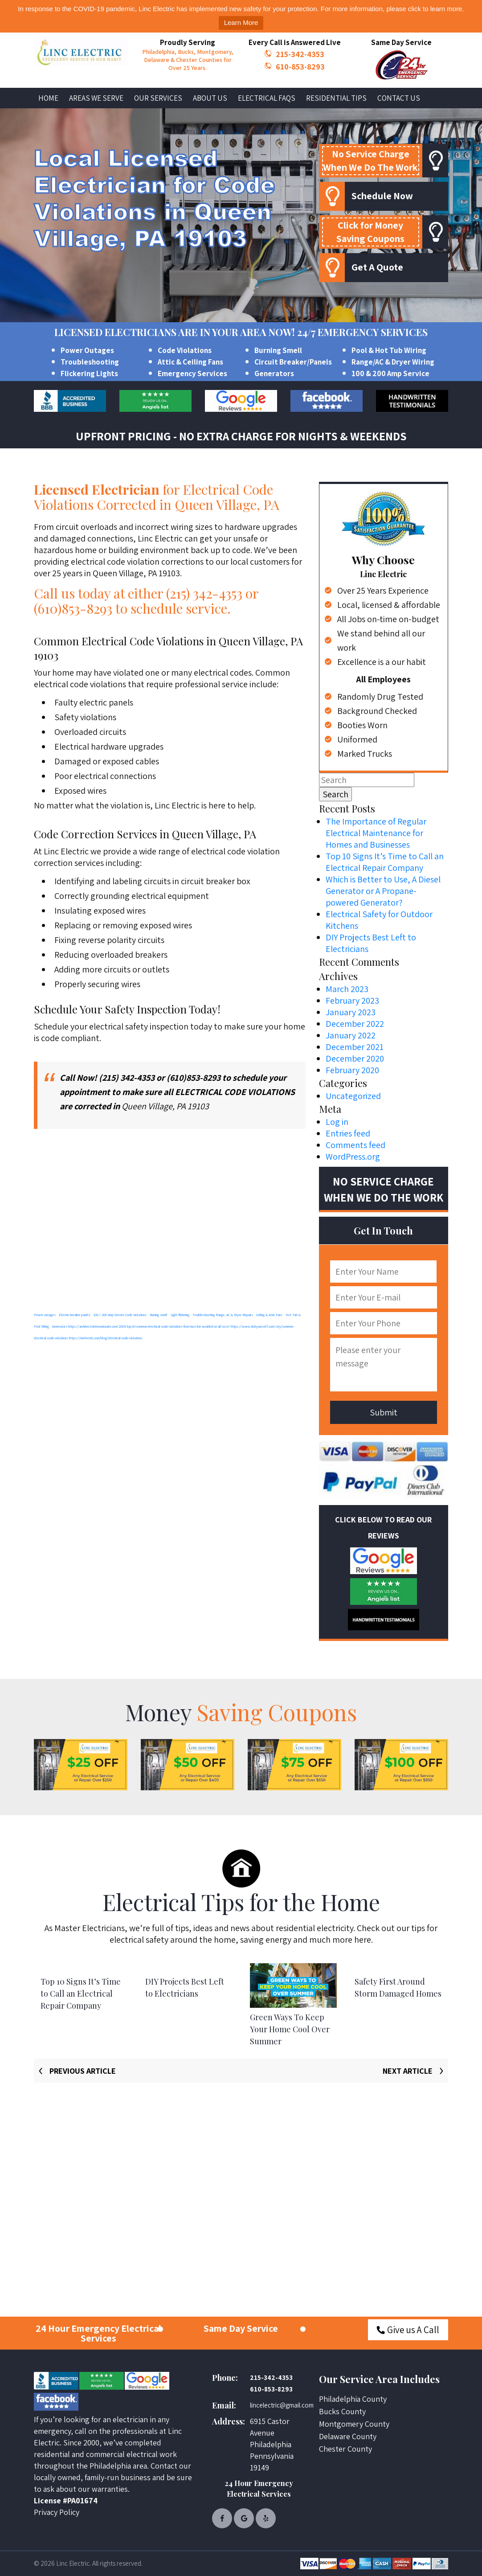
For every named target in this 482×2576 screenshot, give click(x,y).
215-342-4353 (300, 54)
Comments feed (355, 1145)
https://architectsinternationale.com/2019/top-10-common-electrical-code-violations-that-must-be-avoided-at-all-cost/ (149, 1326)
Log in (337, 1122)
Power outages (45, 1315)
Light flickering (180, 1315)
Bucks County (342, 2411)
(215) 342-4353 (204, 593)
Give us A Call (408, 2330)
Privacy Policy (56, 2512)
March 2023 (347, 989)
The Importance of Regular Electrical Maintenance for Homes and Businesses (376, 833)
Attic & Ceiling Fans (190, 362)
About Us (210, 98)
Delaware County (347, 2436)
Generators (274, 373)
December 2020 (355, 1058)
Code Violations (185, 350)
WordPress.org (353, 1156)
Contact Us (398, 98)
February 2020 (352, 1070)
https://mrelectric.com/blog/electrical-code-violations (106, 1338)
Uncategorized (353, 1096)
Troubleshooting (90, 362)
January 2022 (351, 1035)
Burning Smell (278, 350)
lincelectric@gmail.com (278, 2405)
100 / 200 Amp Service (109, 1315)
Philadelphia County (353, 2399)
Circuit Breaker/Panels (293, 362)
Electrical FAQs (266, 98)
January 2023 (351, 1012)
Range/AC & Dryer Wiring (392, 362)
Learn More (241, 22)
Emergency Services (192, 373)
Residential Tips (336, 98)
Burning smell (158, 1315)
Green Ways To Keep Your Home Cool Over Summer (290, 2029)
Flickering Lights (89, 373)
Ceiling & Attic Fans (269, 1315)
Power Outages (87, 350)
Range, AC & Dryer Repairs (234, 1315)
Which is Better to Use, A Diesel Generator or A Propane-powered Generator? (383, 891)
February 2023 (352, 1000)
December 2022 (355, 1024)
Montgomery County (354, 2424)
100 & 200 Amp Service (390, 373)
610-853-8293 (300, 66)
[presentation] (71, 2070)
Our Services (158, 98)
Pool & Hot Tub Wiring (388, 350)
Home (48, 98)
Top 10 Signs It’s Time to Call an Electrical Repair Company (385, 862)
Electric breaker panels (74, 1315)
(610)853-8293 (73, 608)
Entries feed (348, 1133)
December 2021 (355, 1047)
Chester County (345, 2449)
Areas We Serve (96, 98)
